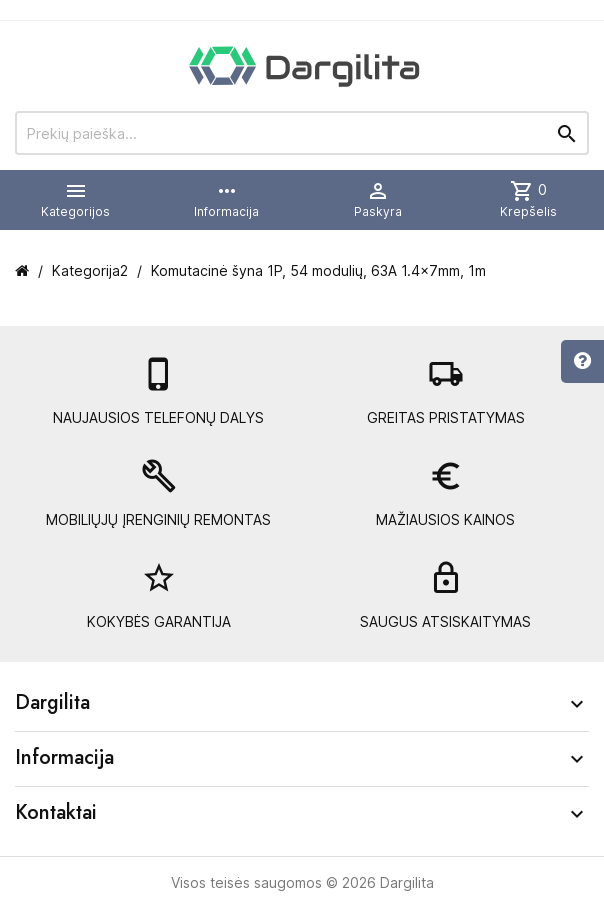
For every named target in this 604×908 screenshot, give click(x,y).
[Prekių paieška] (302, 133)
